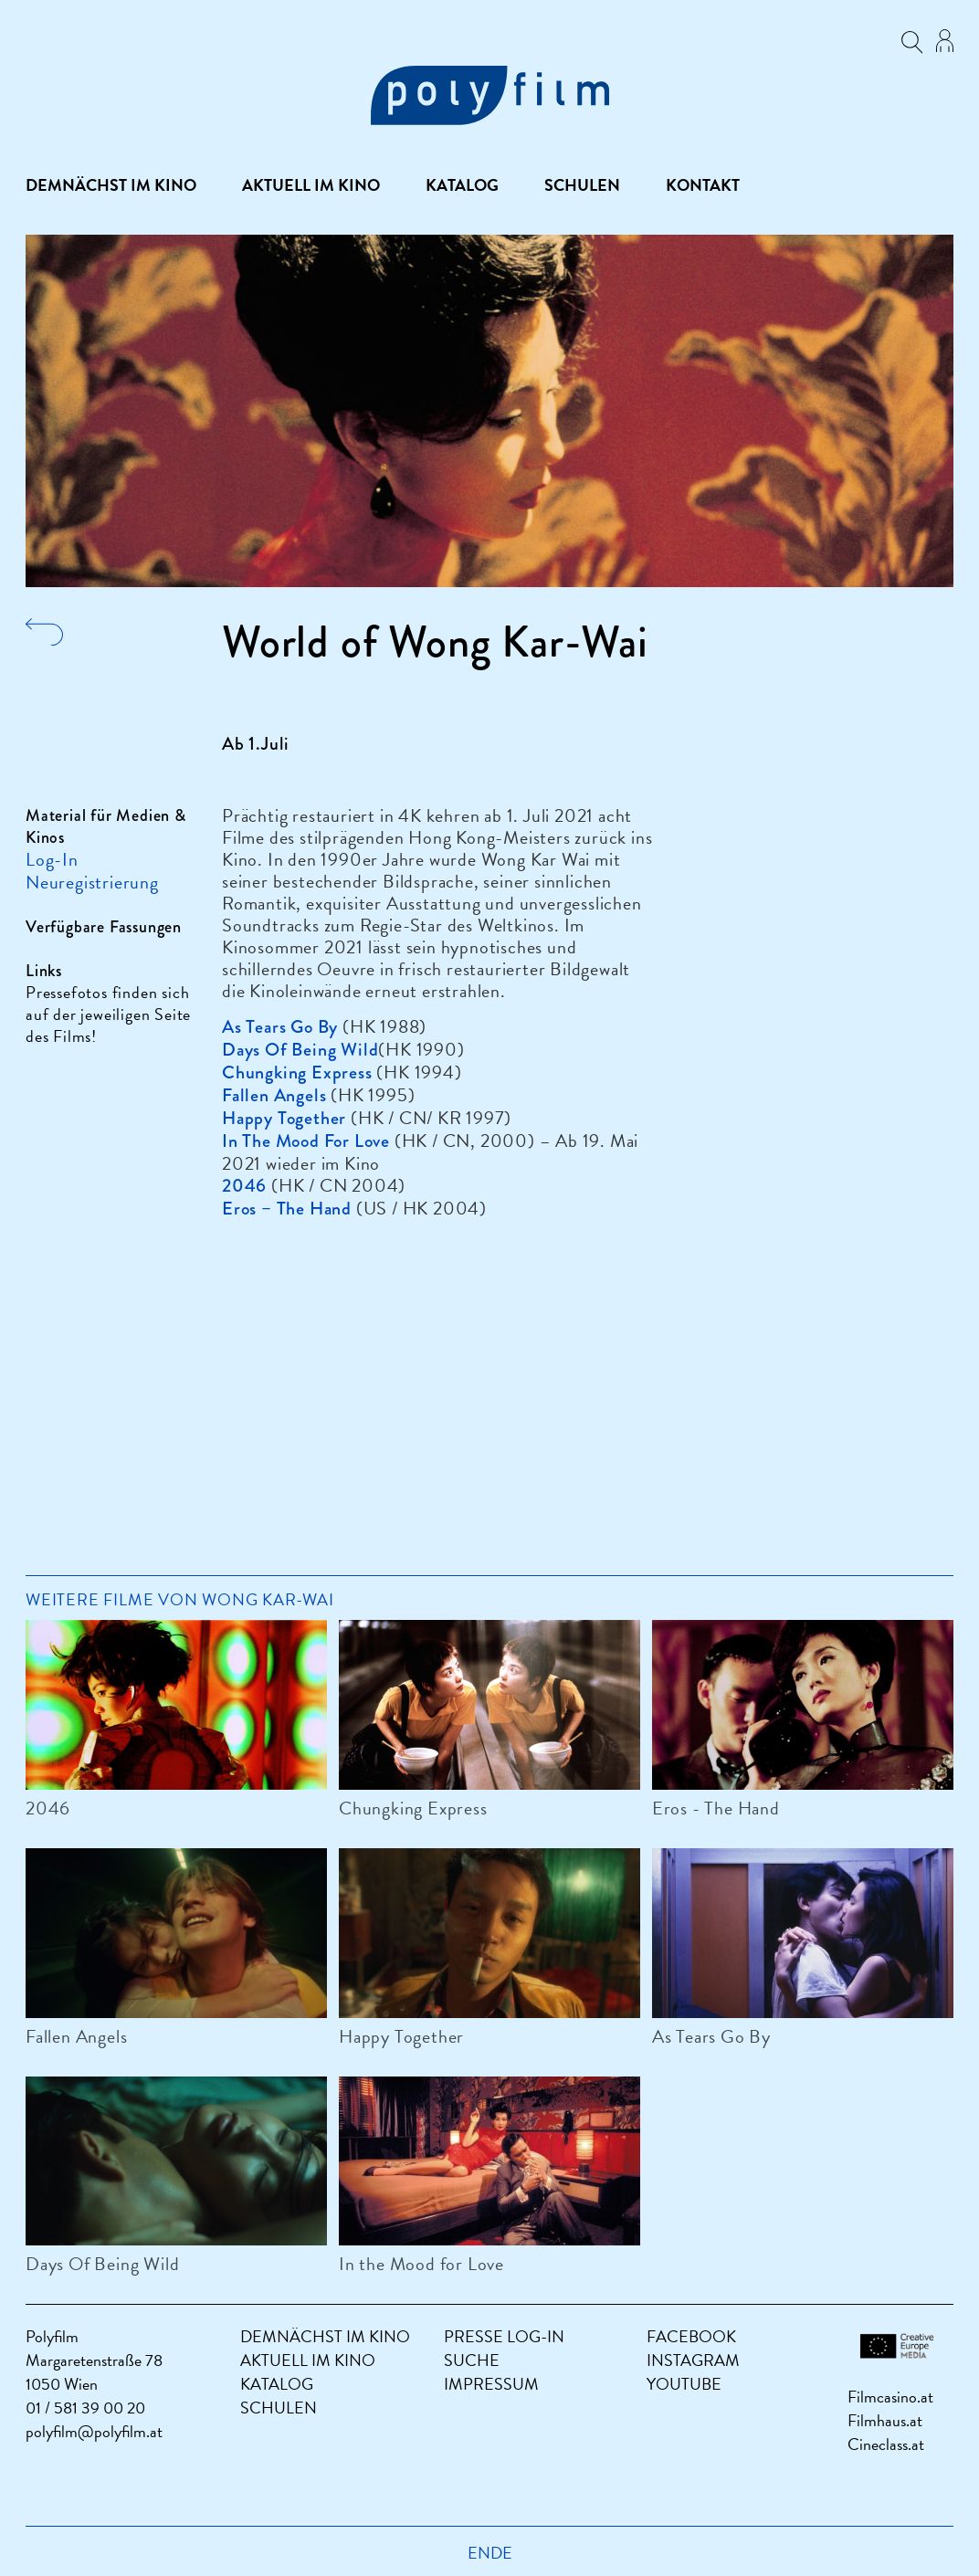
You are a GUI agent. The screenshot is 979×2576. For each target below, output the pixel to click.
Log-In (52, 859)
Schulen (582, 185)
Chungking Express (413, 1808)
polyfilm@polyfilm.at (94, 2431)
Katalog (462, 185)
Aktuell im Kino (311, 185)
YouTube (684, 2383)
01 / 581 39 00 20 (85, 2407)
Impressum (491, 2383)
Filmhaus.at (884, 2420)
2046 (48, 1808)
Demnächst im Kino (111, 185)
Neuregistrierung (92, 882)
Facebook (691, 2336)
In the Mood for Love (421, 2263)
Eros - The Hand (716, 1808)
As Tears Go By (711, 2036)
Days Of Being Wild (102, 2263)
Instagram (693, 2360)
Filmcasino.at (890, 2396)
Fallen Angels (76, 2036)
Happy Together (401, 2036)
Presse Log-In (504, 2336)
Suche (472, 2360)
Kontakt (703, 185)
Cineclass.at (885, 2444)
